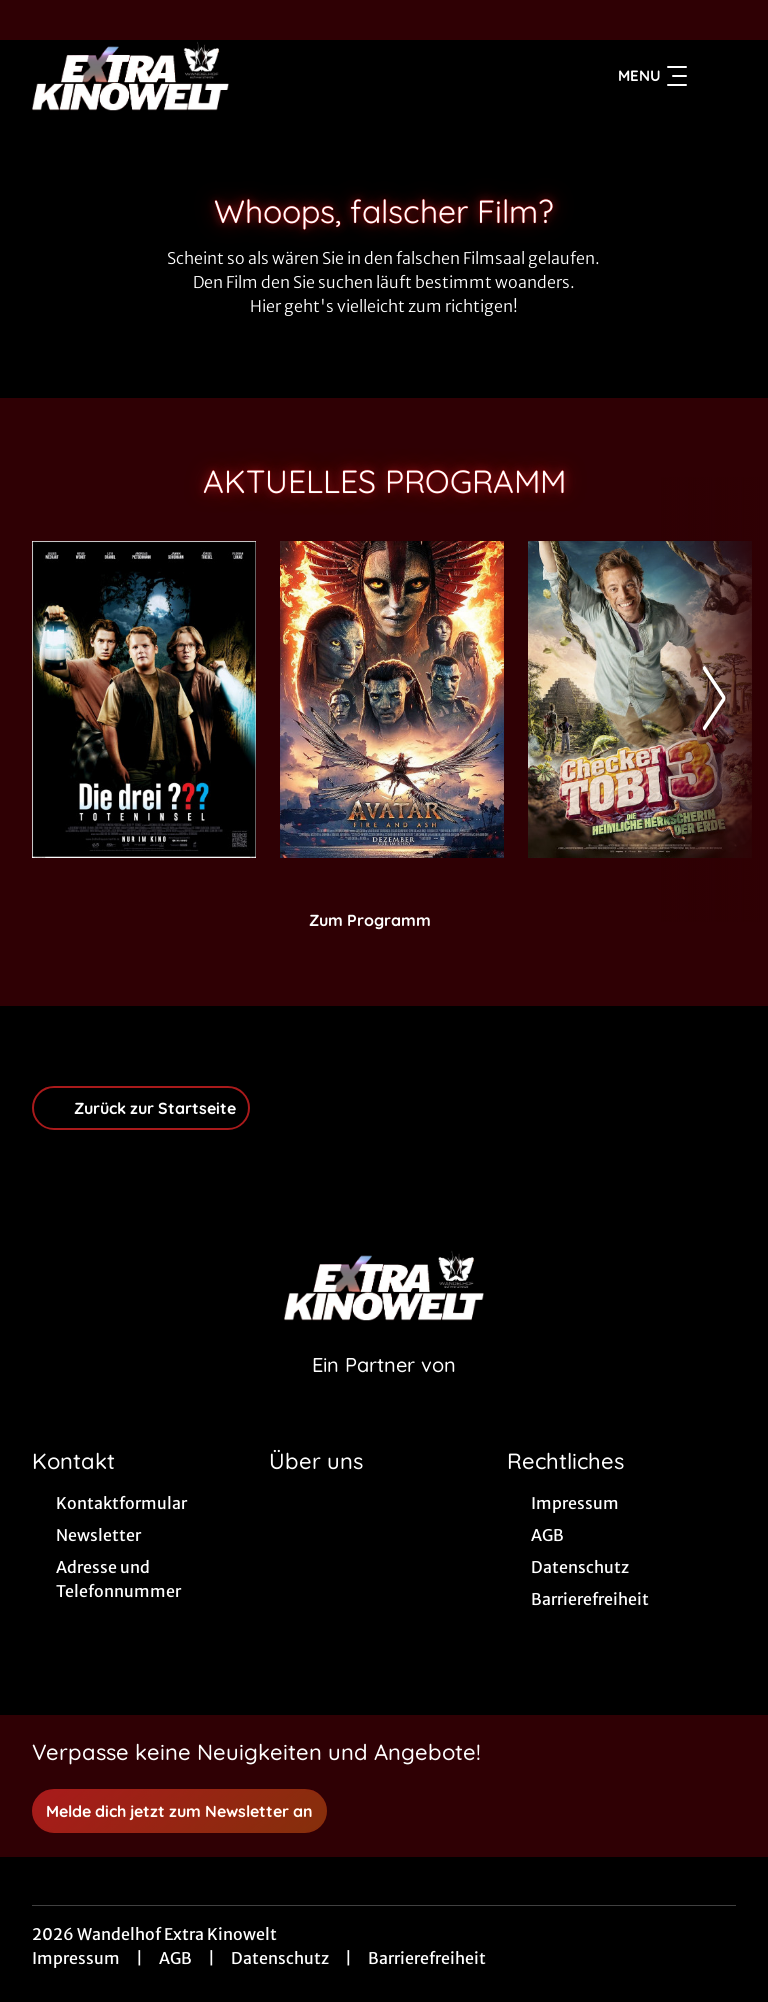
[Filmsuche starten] (716, 76)
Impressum (76, 1958)
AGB (175, 1958)
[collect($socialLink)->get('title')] (36, 20)
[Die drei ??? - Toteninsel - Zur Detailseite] (144, 699)
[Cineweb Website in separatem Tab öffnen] (384, 1390)
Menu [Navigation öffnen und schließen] (652, 76)
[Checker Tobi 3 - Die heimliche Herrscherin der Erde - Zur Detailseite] (640, 699)
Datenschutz (280, 1958)
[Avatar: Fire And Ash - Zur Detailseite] (392, 699)
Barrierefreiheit (427, 1958)
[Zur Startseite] (172, 76)
